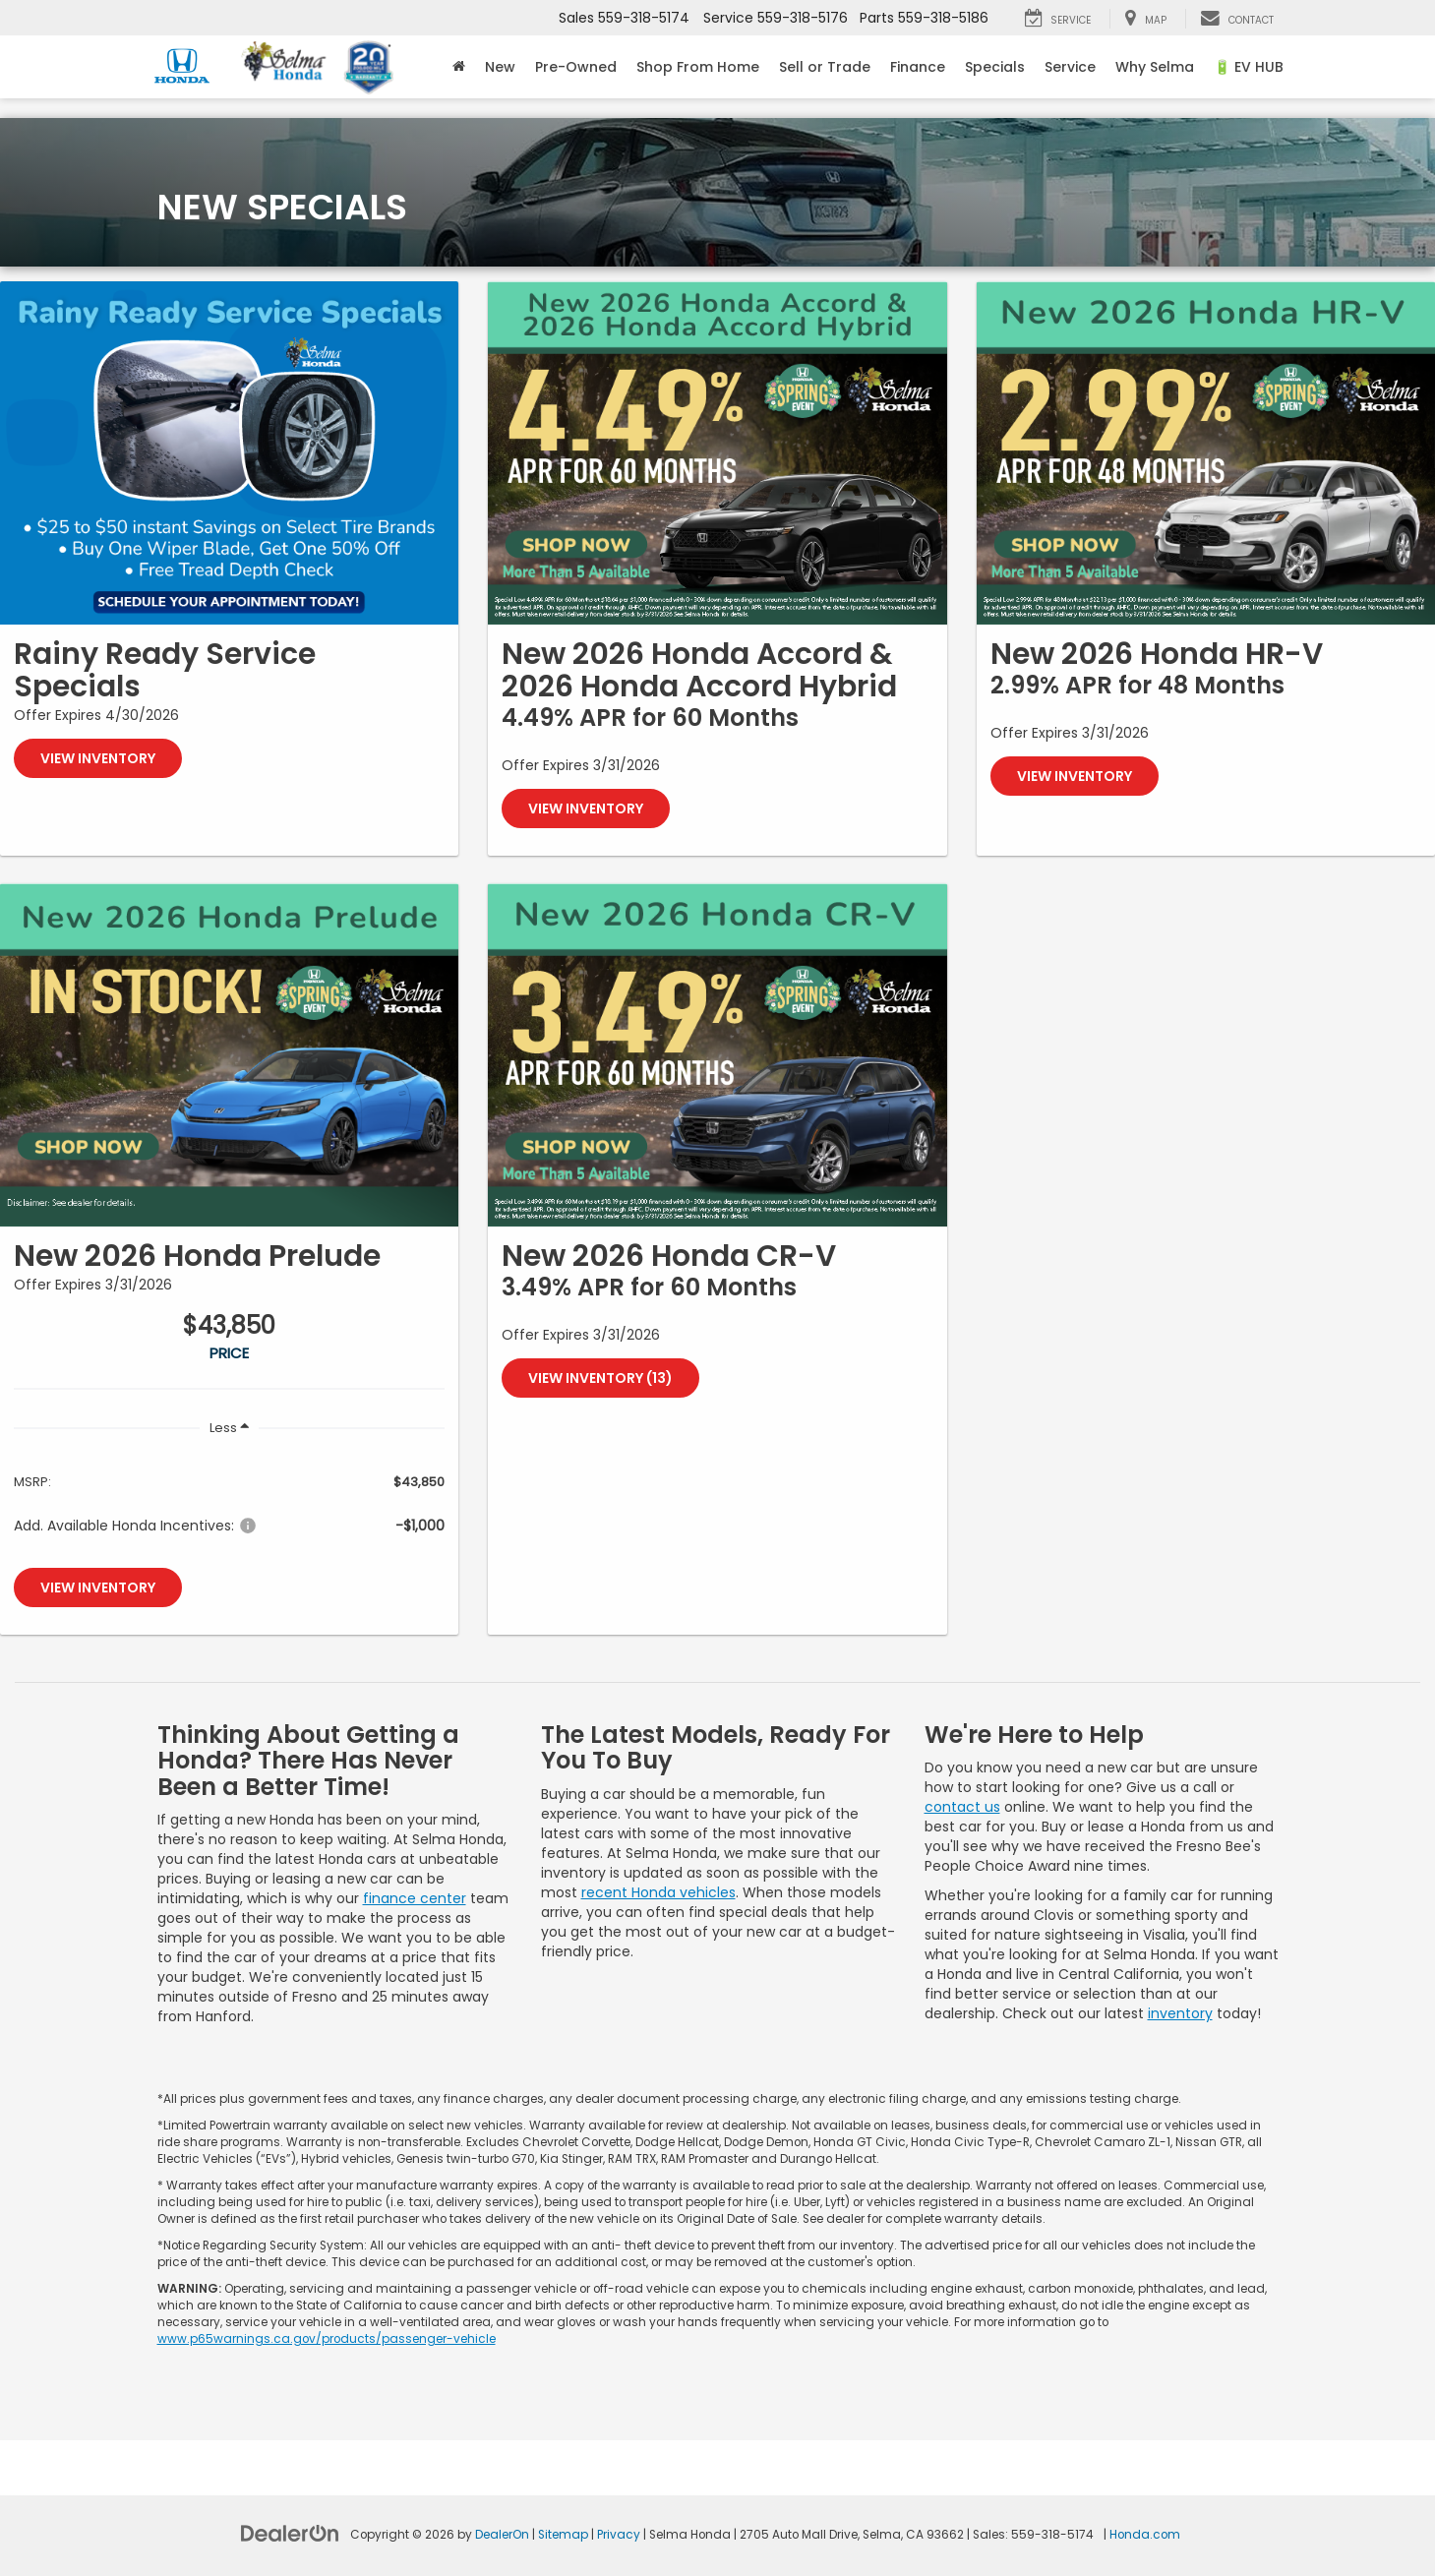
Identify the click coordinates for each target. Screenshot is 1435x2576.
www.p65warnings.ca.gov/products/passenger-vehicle (326, 2339)
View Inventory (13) (600, 1378)
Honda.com (1144, 2535)
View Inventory (97, 758)
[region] (229, 1502)
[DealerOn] (290, 2533)
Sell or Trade (824, 67)
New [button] (500, 67)
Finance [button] (917, 67)
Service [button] (1070, 67)
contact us (962, 1807)
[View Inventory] (229, 453)
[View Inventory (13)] (717, 1055)
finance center (414, 1898)
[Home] (459, 66)
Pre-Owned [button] (576, 67)
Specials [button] (995, 67)
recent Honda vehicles (658, 1892)
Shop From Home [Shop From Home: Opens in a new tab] (697, 67)
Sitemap (563, 2535)
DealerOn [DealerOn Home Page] (502, 2535)
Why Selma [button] (1154, 67)
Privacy (618, 2535)
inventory (1180, 2013)
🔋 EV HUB (1249, 67)
